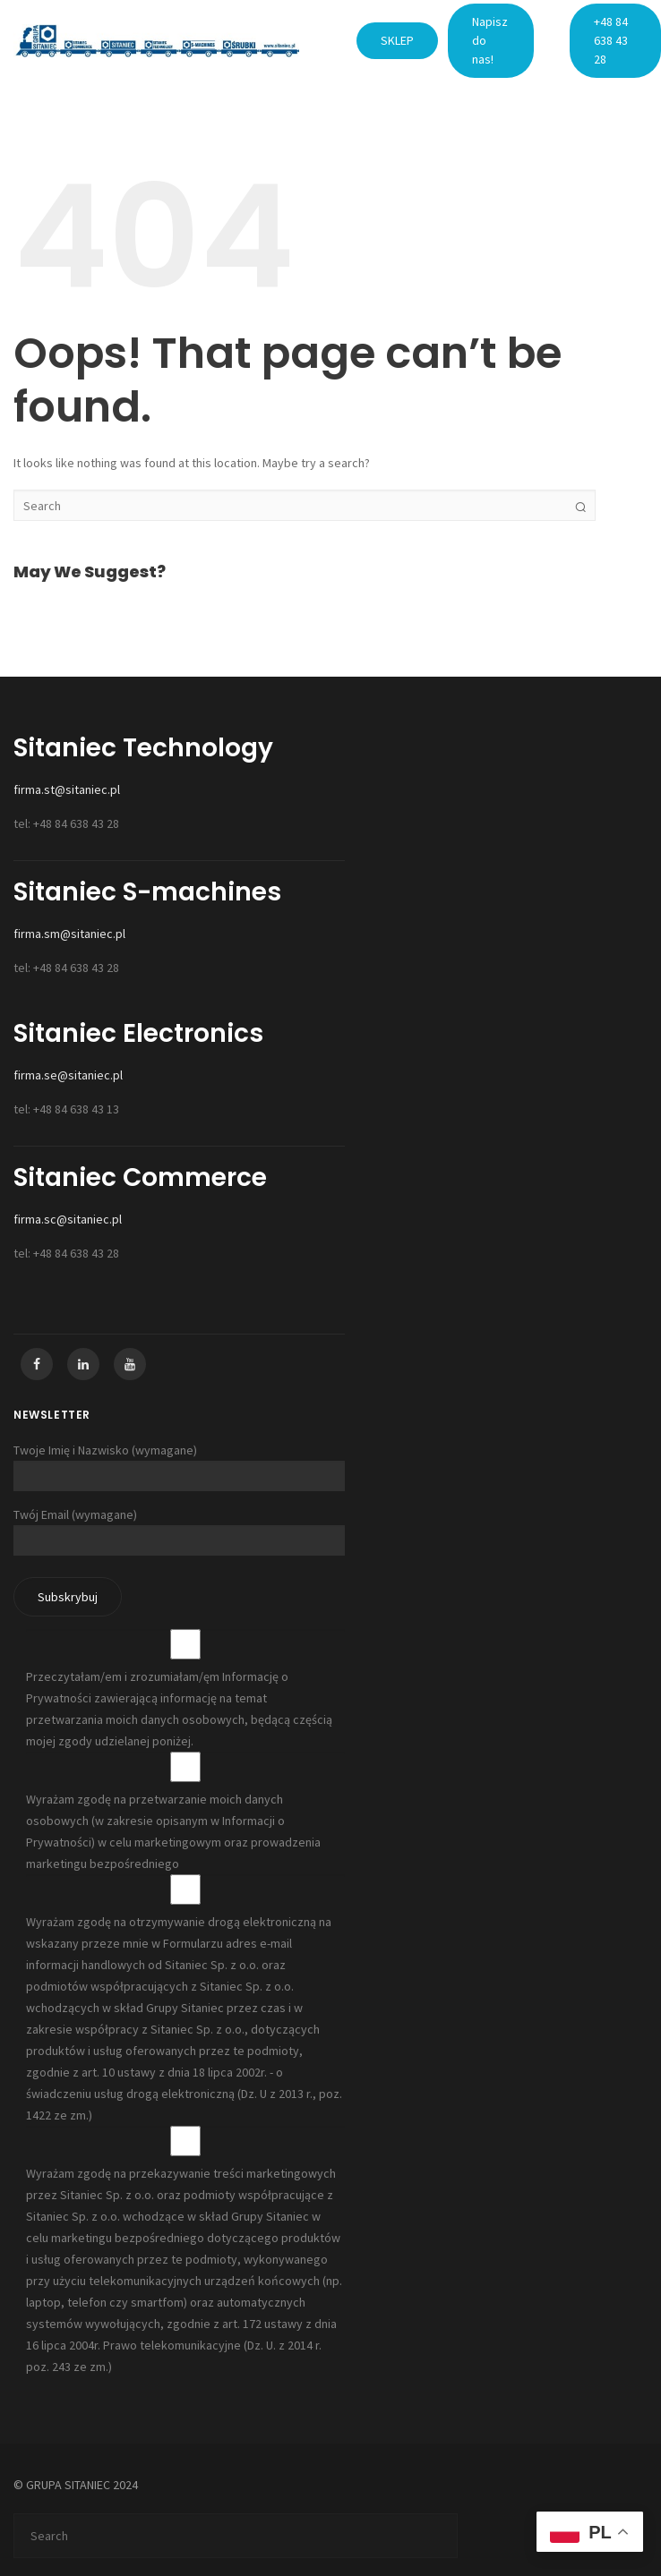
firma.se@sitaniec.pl (68, 1075)
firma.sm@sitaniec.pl (69, 933)
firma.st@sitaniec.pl (66, 789)
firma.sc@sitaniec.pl (67, 1219)
